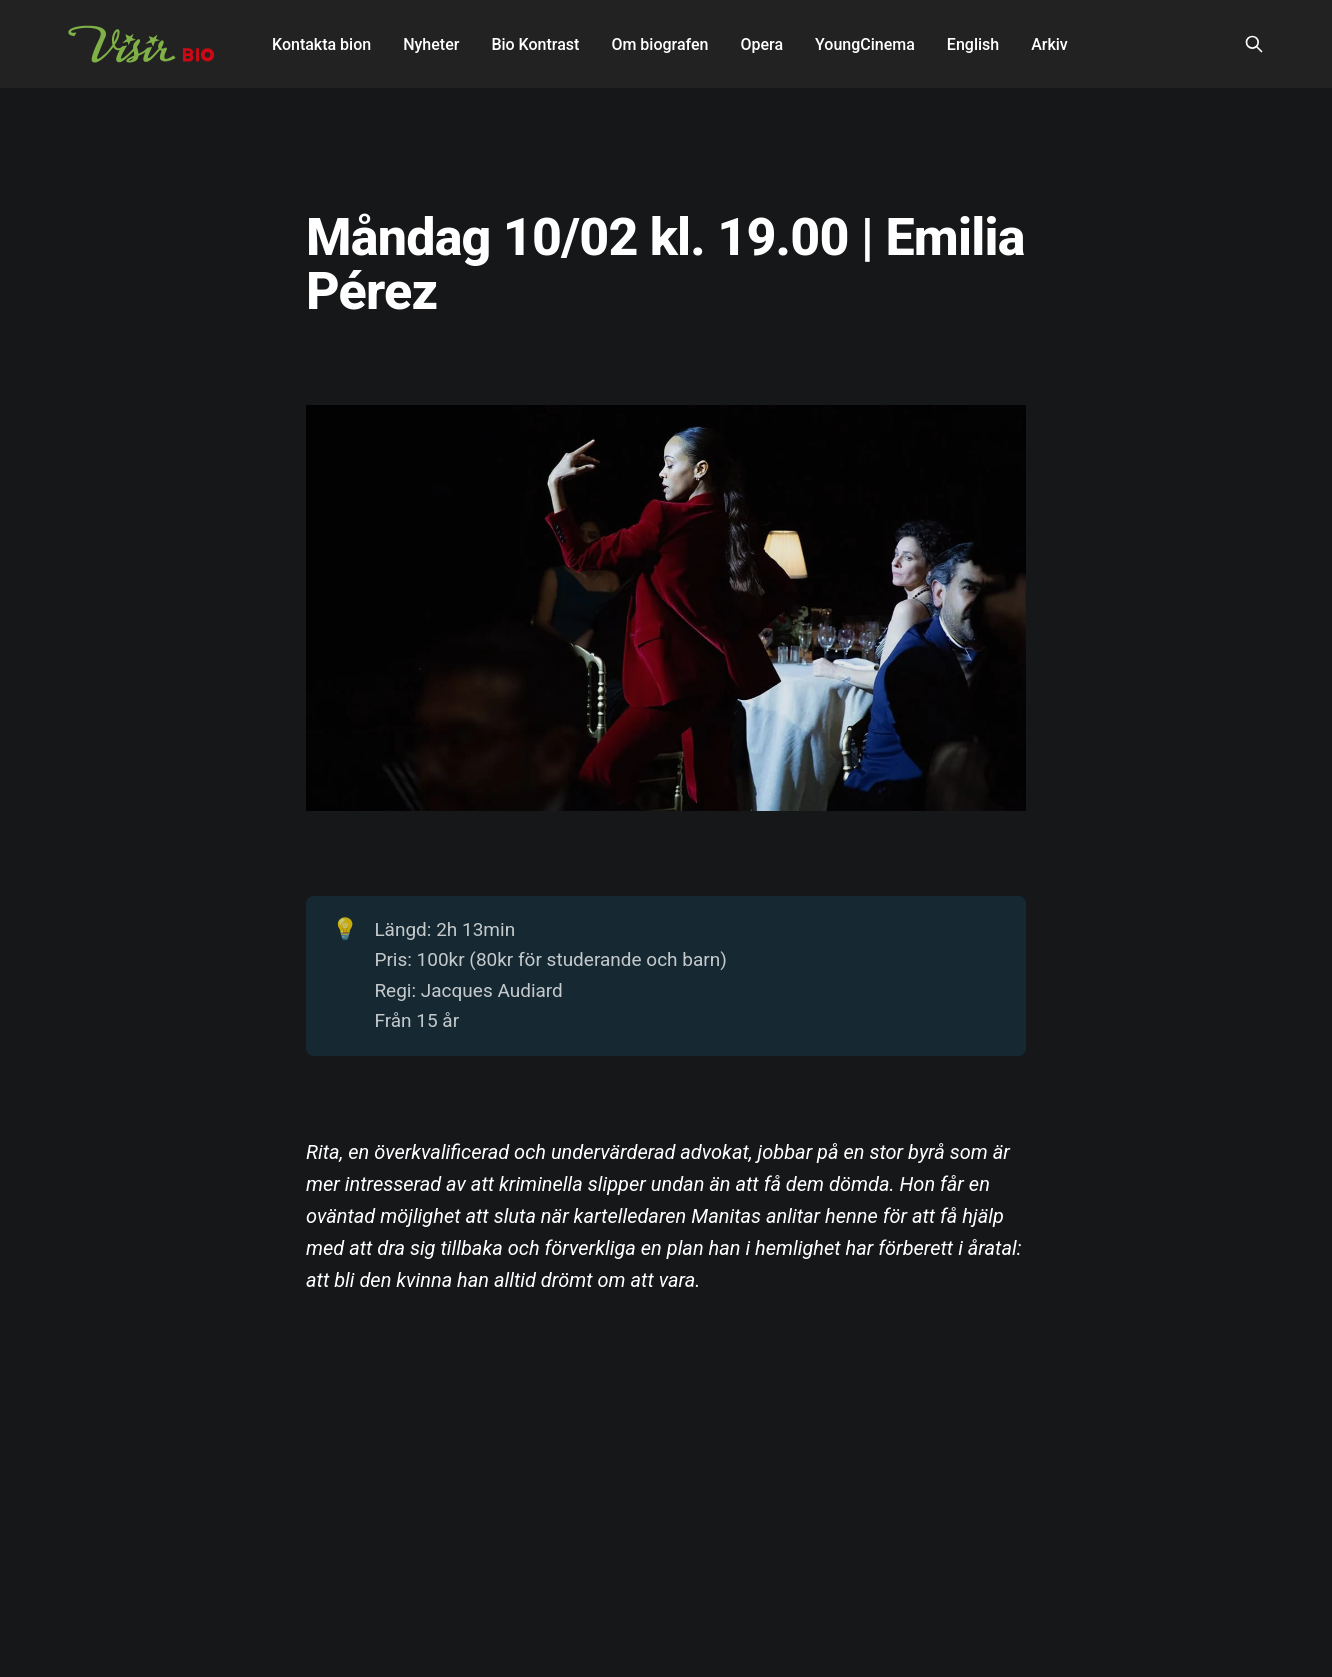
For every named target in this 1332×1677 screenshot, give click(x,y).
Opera (761, 44)
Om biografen (659, 44)
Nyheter (431, 44)
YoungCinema (865, 44)
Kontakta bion (321, 44)
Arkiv (1049, 44)
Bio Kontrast (535, 44)
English (973, 44)
